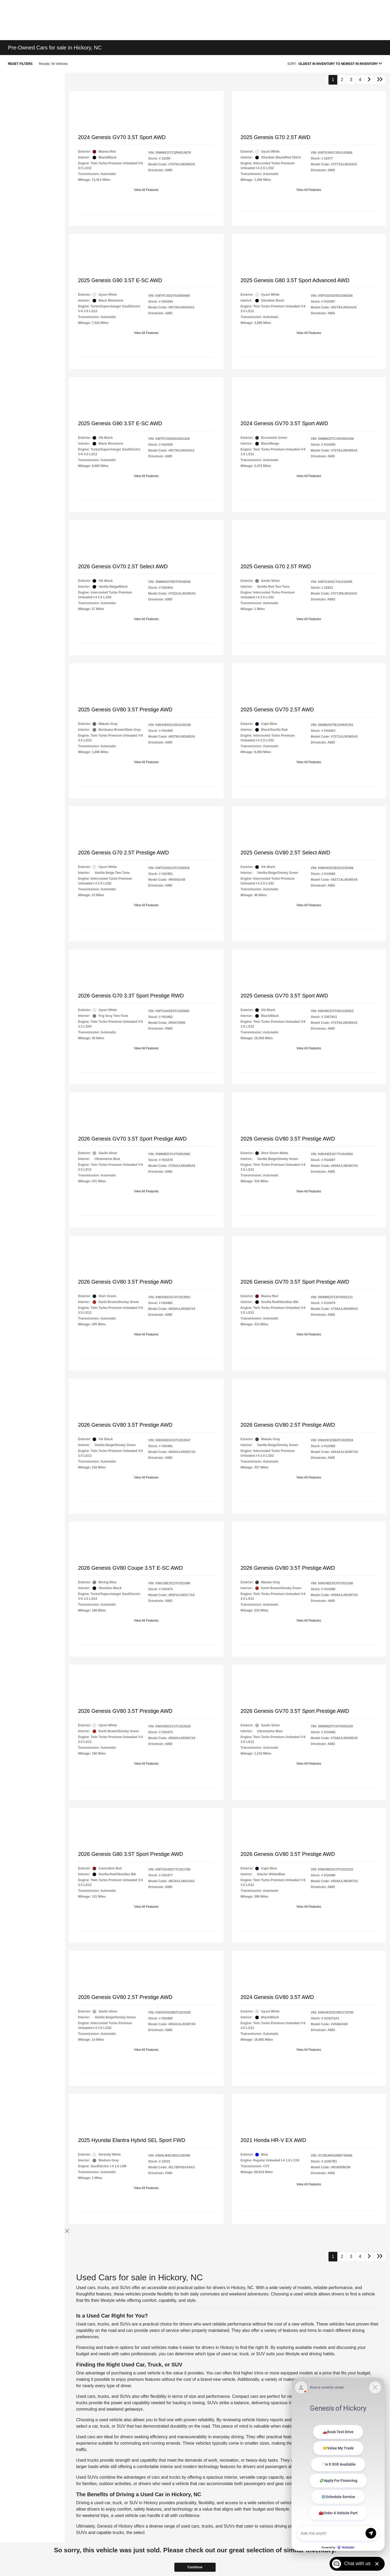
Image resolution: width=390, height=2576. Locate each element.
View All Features (146, 190)
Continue (194, 2567)
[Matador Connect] (338, 2464)
